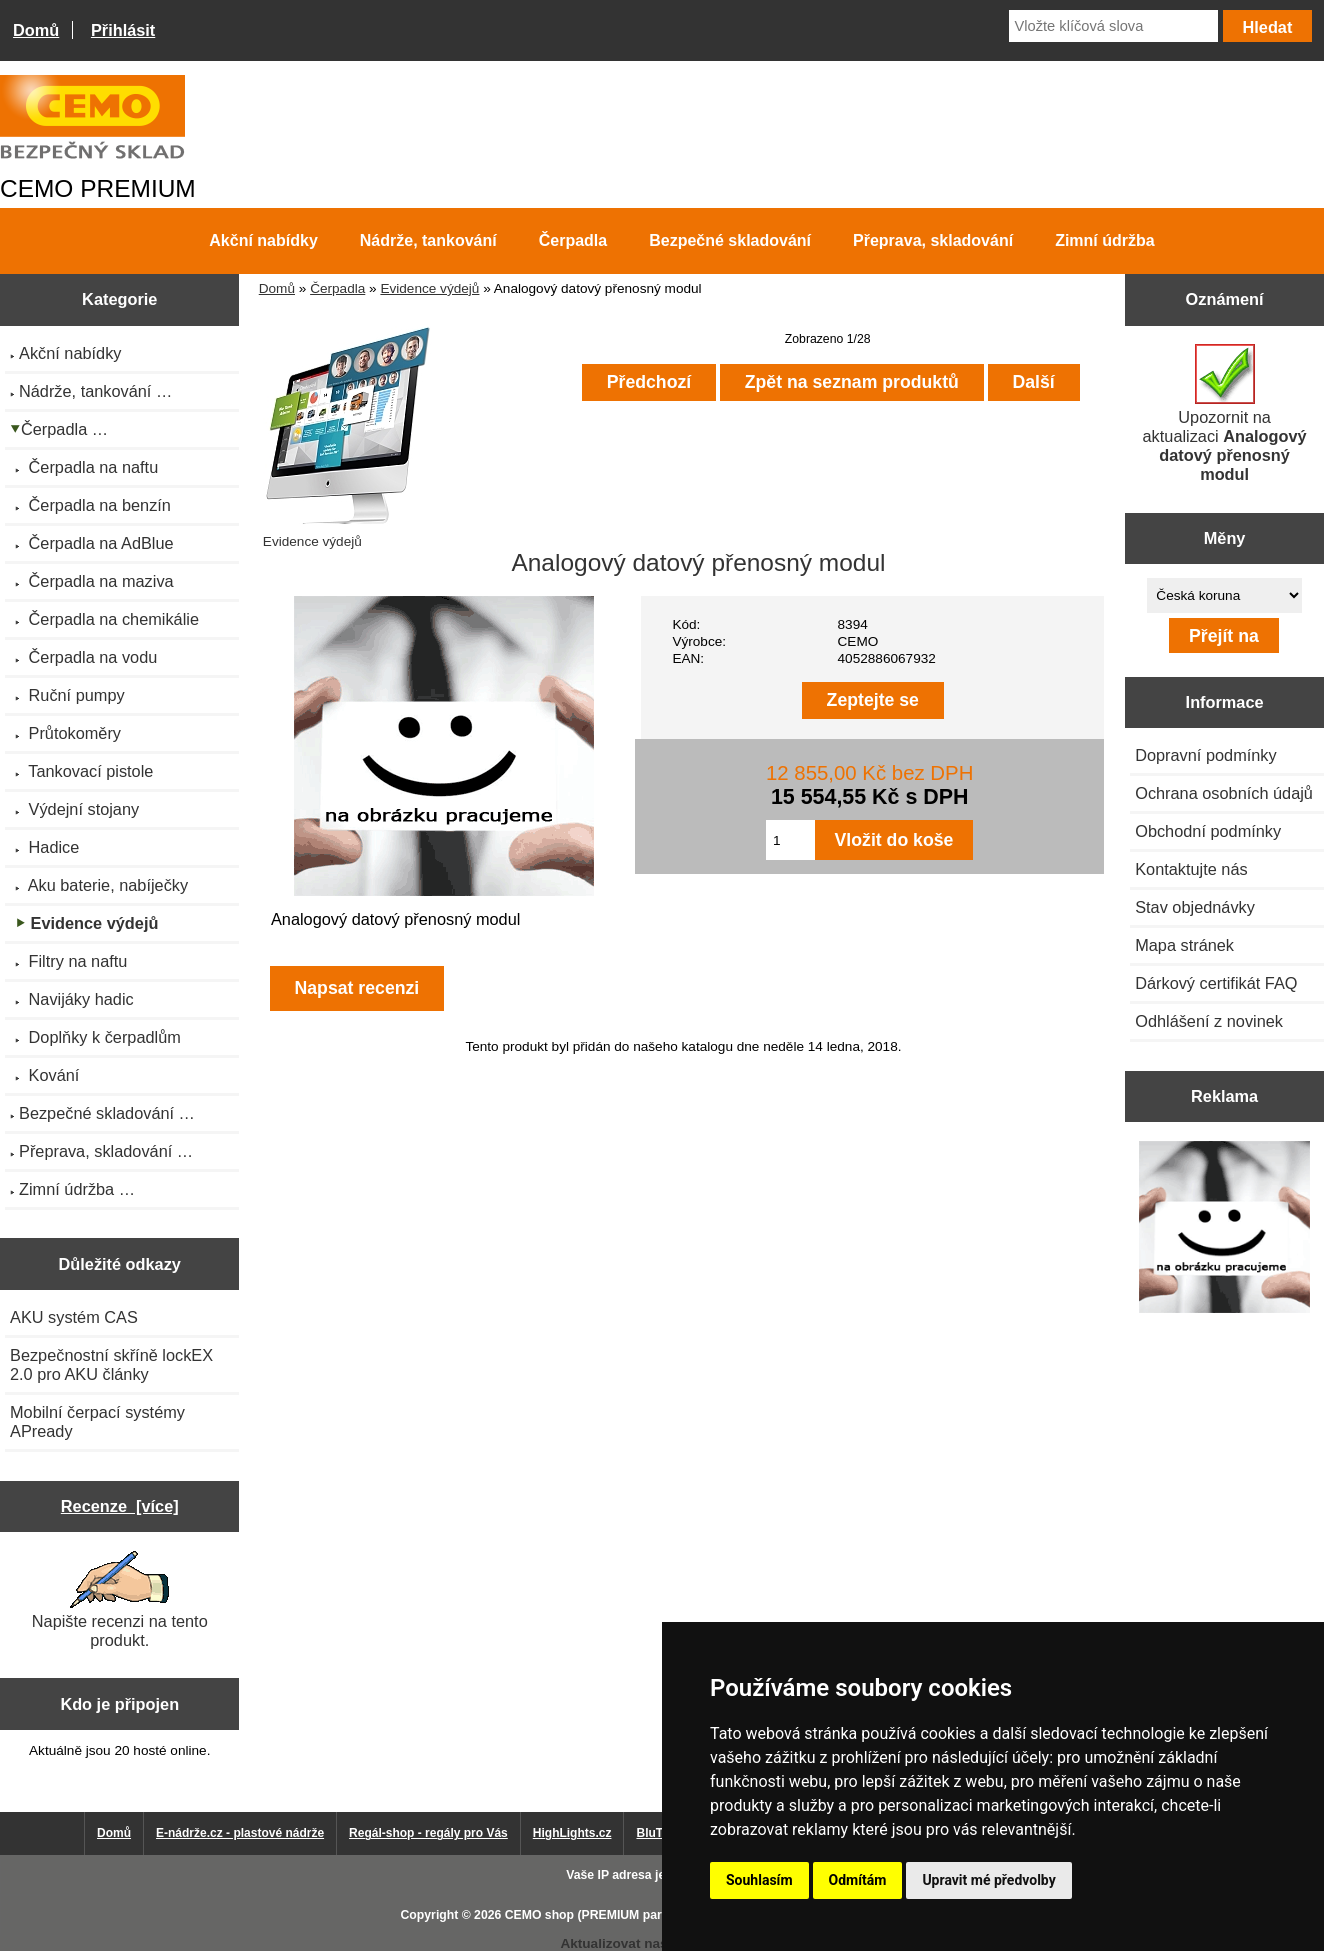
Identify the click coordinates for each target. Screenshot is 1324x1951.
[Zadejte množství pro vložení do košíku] (790, 840)
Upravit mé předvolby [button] (988, 1880)
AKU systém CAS (74, 1317)
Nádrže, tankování (428, 240)
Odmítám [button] (858, 1880)
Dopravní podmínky (1205, 755)
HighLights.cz (572, 1833)
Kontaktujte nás (1191, 869)
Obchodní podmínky (1208, 831)
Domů (36, 30)
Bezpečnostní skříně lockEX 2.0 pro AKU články (111, 1364)
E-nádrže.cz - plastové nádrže (240, 1833)
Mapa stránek (1184, 945)
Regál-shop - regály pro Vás (428, 1833)
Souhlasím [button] (759, 1880)
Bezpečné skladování (730, 240)
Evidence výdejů (429, 288)
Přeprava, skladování (933, 240)
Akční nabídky (263, 240)
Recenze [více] (120, 1506)
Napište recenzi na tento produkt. (120, 1600)
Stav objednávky (1195, 907)
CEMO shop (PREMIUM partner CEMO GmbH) (637, 1915)
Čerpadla (337, 288)
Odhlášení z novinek (1209, 1021)
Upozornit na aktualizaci (1225, 413)
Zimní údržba (1105, 240)
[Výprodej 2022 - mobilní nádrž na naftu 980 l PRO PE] (1225, 1228)
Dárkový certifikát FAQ (1216, 983)
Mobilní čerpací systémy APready (97, 1421)
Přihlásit (123, 30)
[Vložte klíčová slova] (1113, 26)
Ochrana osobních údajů (1224, 793)
